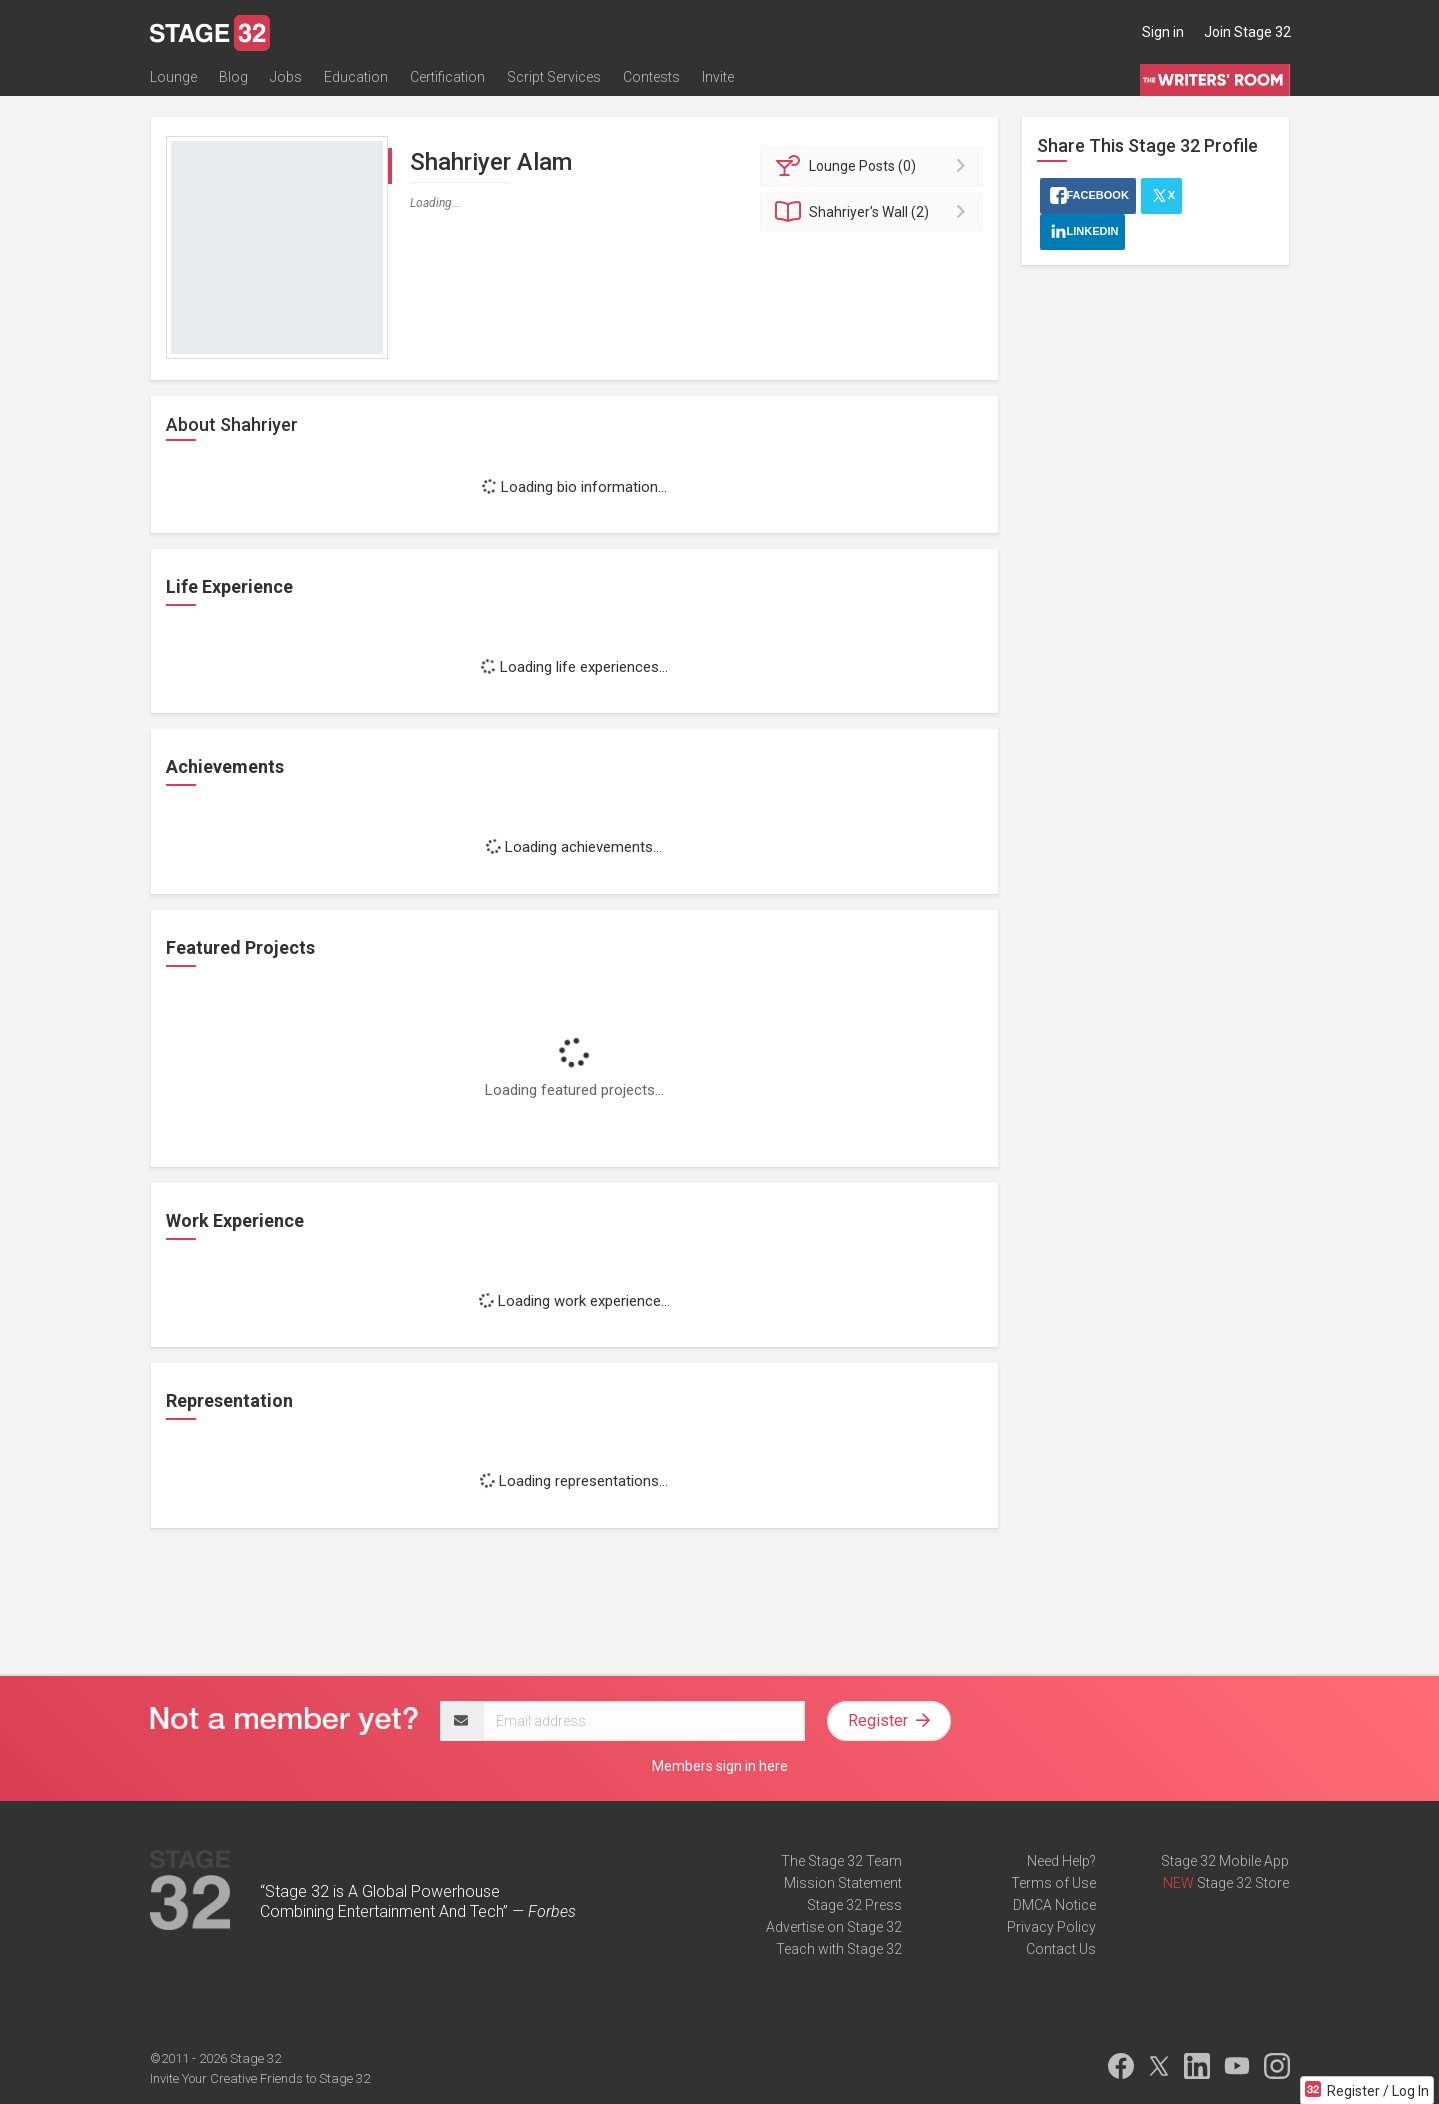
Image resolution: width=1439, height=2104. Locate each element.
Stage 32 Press (854, 1905)
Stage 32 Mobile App (1225, 1861)
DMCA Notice (1054, 1905)
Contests (651, 77)
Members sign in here (720, 1766)
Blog (233, 77)
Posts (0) (874, 166)
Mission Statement (843, 1883)
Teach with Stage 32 (839, 1949)
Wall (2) (874, 212)
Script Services (554, 77)
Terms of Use (1053, 1883)
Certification (447, 77)
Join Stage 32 (1247, 32)
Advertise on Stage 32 (834, 1927)
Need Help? (1061, 1861)
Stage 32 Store (1243, 1883)
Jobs (286, 77)
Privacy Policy (1051, 1927)
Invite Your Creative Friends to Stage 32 (260, 2078)
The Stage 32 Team (841, 1861)
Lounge (173, 77)
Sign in (1163, 32)
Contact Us (1061, 1949)
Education (356, 77)
